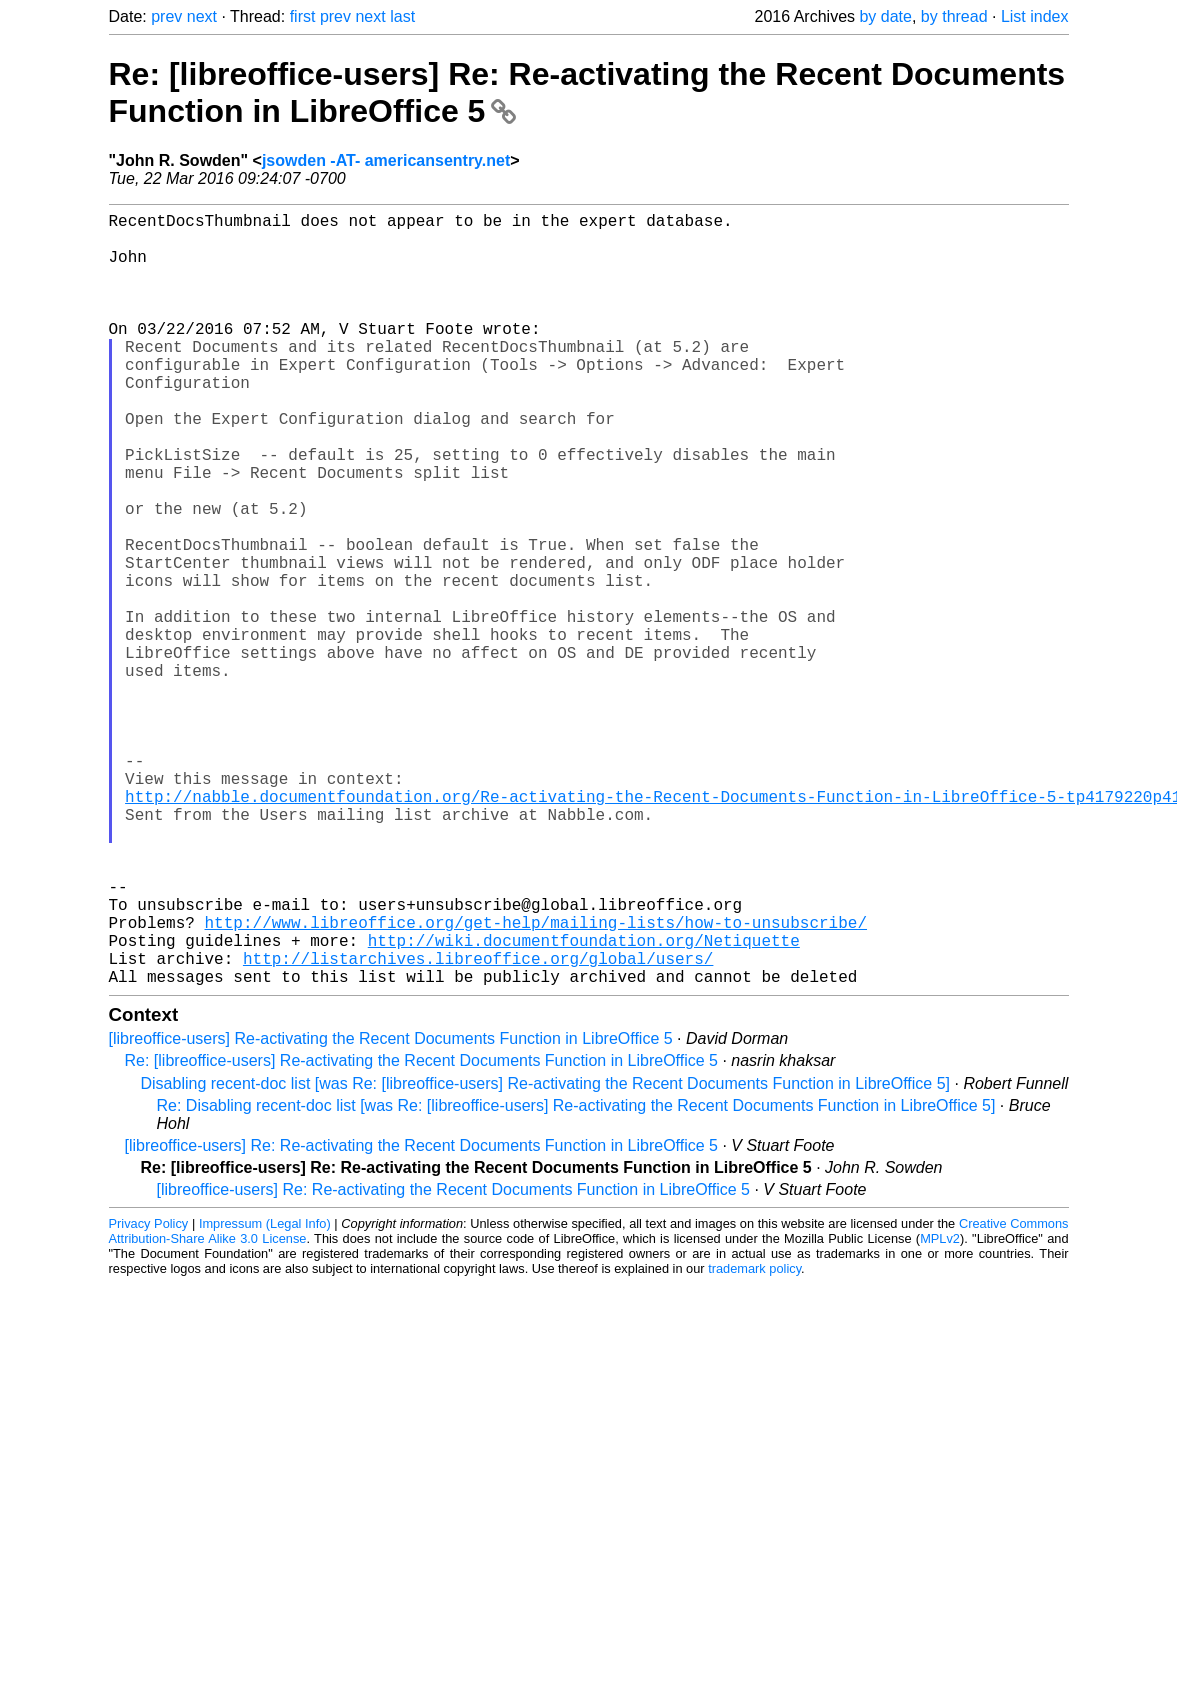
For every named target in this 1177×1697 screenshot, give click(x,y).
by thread (954, 16)
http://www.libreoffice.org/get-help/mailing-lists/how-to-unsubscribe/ (536, 1082)
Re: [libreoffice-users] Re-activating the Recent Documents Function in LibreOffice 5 (421, 1232)
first (303, 16)
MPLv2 (940, 1410)
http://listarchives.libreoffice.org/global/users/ (478, 1126)
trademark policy (754, 1440)
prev (166, 16)
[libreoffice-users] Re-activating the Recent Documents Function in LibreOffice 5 (391, 1210)
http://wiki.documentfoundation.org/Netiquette (584, 1104)
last (402, 16)
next (202, 16)
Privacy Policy (149, 1395)
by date (885, 16)
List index (1035, 16)
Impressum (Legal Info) (265, 1395)
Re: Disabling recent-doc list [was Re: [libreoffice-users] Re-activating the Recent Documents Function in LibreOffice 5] (576, 1277)
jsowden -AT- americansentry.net (386, 160)
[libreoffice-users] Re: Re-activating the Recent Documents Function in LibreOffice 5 (421, 1317)
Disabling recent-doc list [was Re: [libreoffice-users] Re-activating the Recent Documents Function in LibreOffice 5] (546, 1255)
